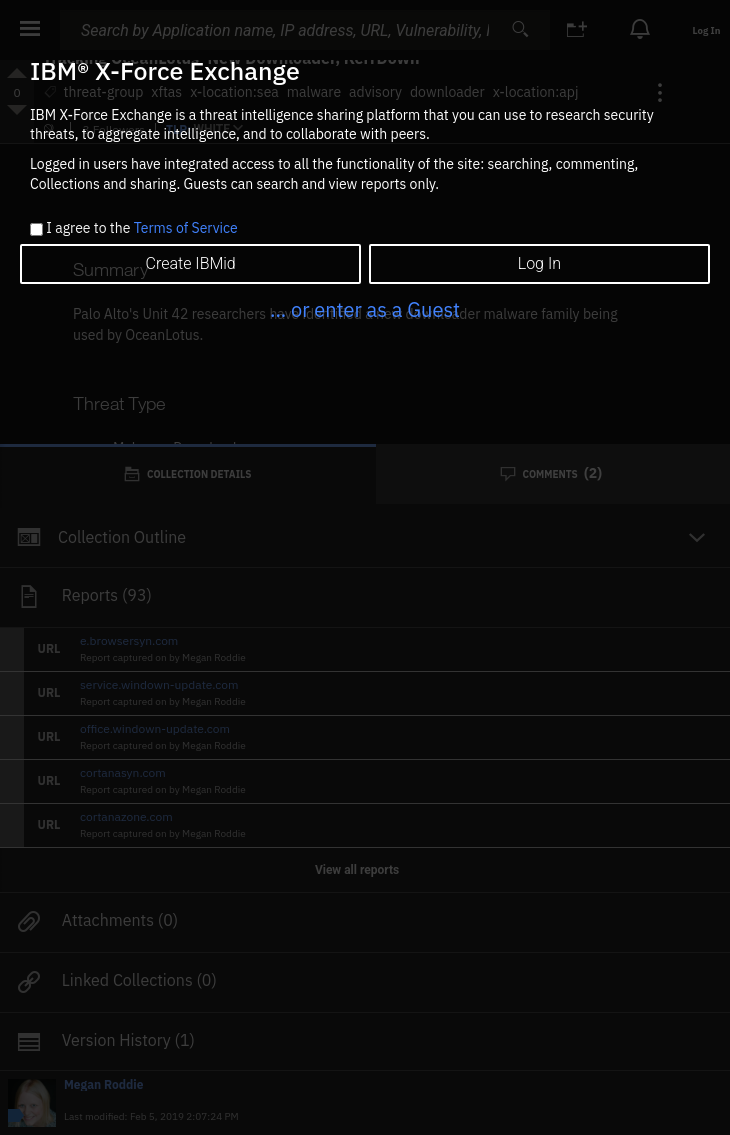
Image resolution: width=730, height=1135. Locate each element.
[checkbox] (36, 229)
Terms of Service (186, 228)
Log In (539, 263)
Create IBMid (191, 263)
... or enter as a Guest (365, 309)
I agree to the (141, 229)
